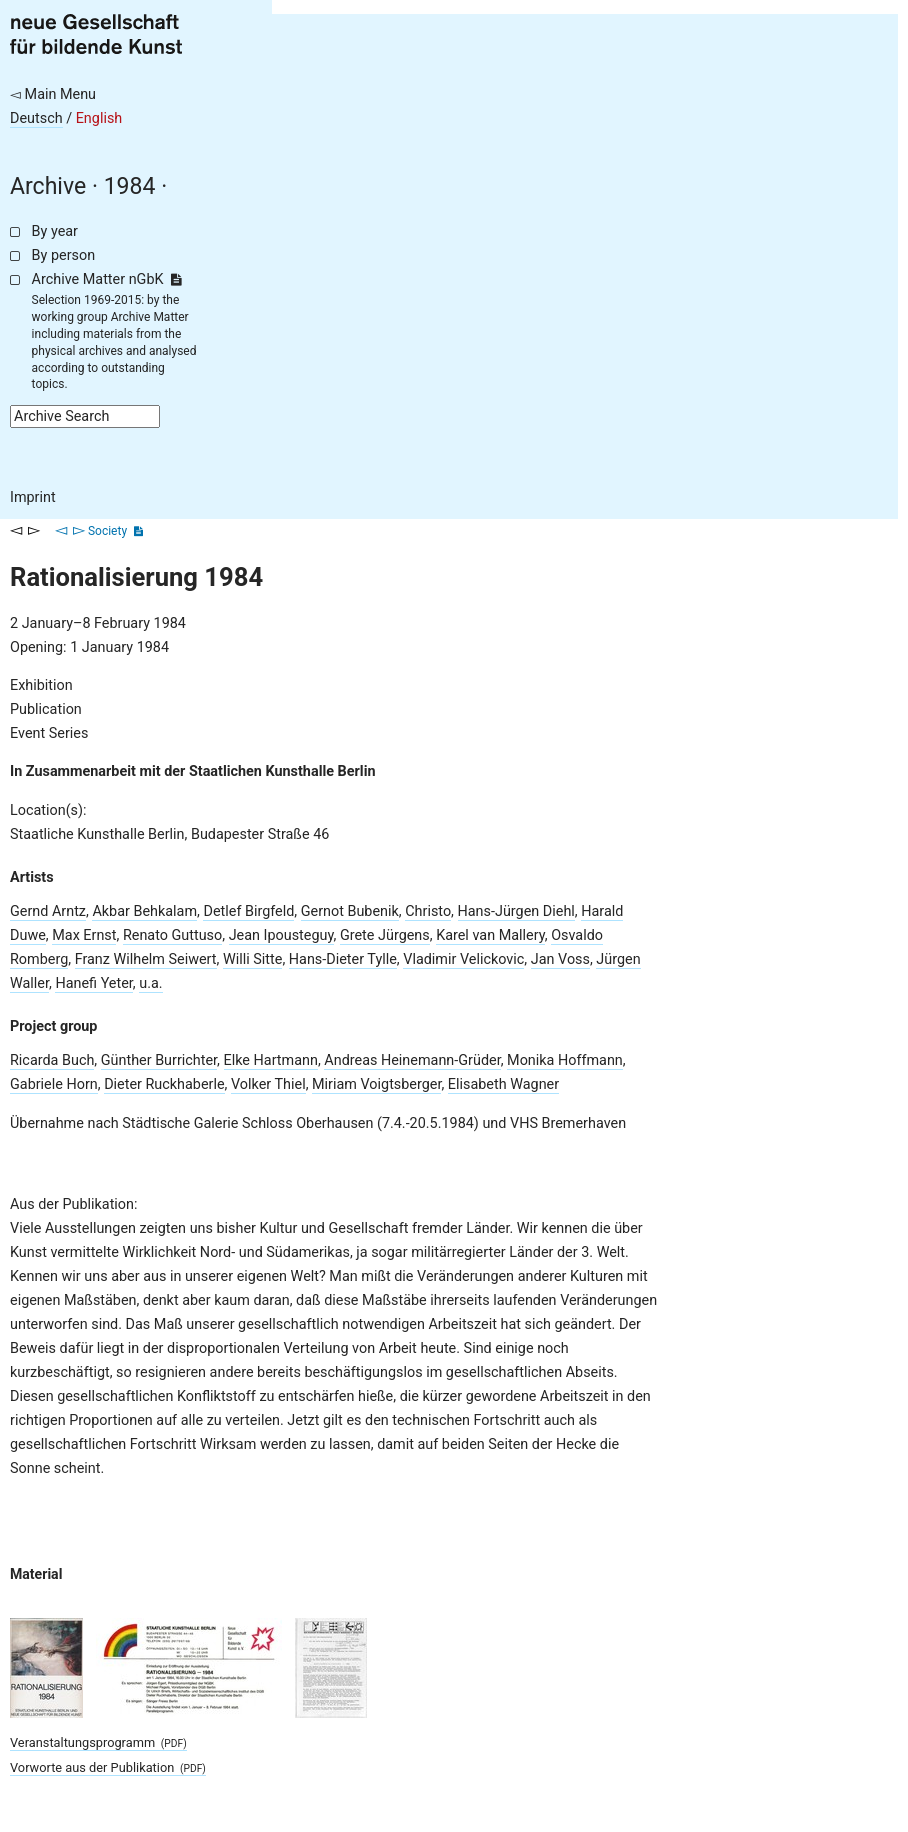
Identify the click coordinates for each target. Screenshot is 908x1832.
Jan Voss (560, 959)
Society (107, 531)
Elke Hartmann (271, 1060)
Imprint (33, 497)
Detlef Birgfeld (248, 911)
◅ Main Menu (53, 94)
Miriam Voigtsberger (376, 1084)
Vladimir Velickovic (463, 959)
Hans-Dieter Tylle (343, 959)
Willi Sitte (252, 959)
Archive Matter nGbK (107, 279)
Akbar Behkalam (144, 911)
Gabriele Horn (54, 1084)
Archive (48, 186)
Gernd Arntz (48, 911)
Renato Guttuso (172, 935)
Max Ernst (84, 935)
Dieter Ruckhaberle (164, 1084)
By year (55, 231)
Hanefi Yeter (93, 983)
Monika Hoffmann (565, 1060)
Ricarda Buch (52, 1060)
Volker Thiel (268, 1084)
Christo (428, 911)
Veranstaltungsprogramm (98, 1742)
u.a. (150, 983)
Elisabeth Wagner (503, 1084)
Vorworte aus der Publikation (108, 1767)
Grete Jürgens (385, 935)
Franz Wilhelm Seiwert (146, 959)
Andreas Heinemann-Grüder (412, 1060)
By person (64, 255)
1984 (130, 186)
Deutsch (36, 118)
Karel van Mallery (490, 935)
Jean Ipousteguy (281, 935)
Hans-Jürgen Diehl (516, 911)
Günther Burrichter (159, 1060)
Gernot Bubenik (350, 911)
